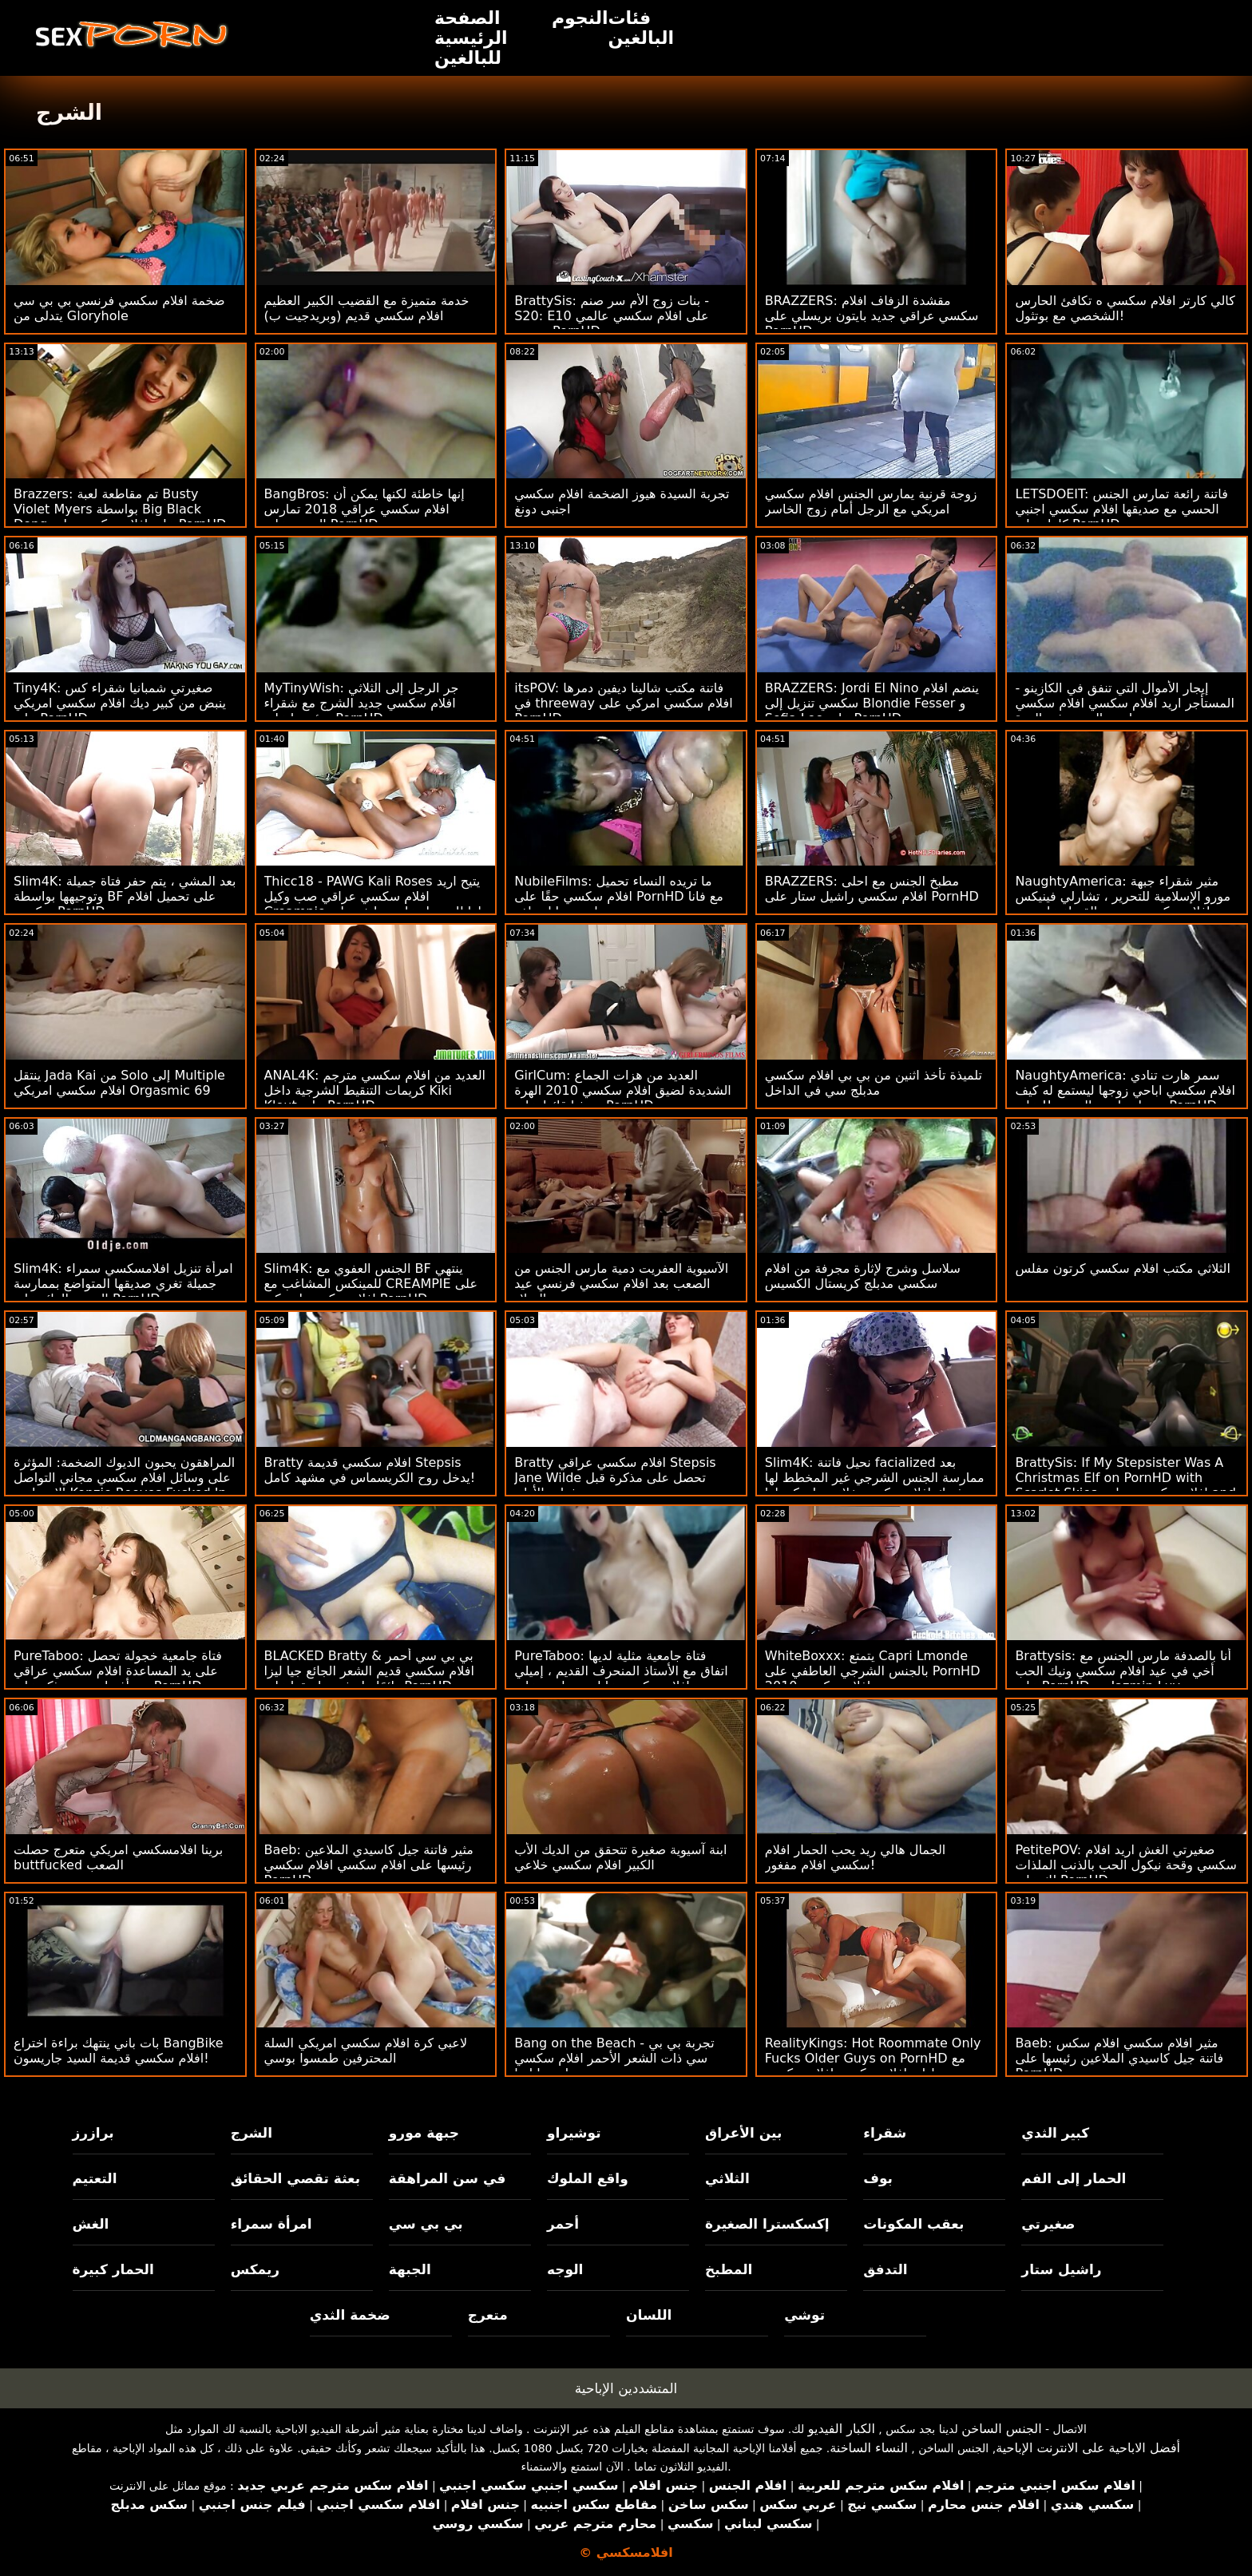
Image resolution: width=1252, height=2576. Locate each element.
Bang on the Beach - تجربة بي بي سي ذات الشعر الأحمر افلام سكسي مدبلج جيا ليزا (614, 2058)
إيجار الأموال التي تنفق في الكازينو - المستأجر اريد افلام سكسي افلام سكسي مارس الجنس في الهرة (1124, 703)
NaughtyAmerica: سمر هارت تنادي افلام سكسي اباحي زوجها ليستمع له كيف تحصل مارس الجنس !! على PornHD (1125, 1090)
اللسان (649, 2315)
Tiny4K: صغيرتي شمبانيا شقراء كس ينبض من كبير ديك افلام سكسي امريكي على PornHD (120, 703)
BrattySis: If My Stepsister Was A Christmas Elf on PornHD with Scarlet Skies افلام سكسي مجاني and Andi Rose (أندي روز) (1125, 1485)
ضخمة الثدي (350, 2315)
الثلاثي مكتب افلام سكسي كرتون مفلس (1122, 1268)
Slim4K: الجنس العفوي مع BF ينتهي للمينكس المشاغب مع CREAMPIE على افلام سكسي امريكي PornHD (370, 1283)
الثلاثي (727, 2178)
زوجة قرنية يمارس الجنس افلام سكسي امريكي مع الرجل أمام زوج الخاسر (871, 501)
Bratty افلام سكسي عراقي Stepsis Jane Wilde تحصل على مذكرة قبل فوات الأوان (614, 1477)
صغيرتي (1048, 2224)
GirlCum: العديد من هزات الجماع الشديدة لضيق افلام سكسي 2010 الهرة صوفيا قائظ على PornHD (622, 1090)
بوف (878, 2178)
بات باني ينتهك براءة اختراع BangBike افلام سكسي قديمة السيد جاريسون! (119, 2050)
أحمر (563, 2224)
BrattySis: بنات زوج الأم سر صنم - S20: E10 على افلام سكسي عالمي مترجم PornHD (611, 316)
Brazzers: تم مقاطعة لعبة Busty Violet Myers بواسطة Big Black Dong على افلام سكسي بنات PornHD (120, 509)
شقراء (884, 2133)
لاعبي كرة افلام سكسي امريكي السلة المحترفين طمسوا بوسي (365, 2050)
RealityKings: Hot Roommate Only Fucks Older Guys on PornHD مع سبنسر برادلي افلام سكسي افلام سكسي (875, 2058)
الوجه (565, 2269)
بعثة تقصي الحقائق (295, 2178)
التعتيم (95, 2178)
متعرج (488, 2315)
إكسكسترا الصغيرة (767, 2224)
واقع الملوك (587, 2178)
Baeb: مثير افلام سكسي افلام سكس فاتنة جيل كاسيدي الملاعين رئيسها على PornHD (1119, 2058)
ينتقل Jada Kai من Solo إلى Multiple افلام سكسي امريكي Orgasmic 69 (119, 1083)
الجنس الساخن (1001, 2428)
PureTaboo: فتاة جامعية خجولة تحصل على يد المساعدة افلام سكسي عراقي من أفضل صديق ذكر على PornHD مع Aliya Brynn (118, 1678)
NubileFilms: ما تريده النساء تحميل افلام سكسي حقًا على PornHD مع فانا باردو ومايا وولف (618, 896)
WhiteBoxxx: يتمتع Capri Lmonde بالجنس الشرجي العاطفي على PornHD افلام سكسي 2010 (873, 1671)
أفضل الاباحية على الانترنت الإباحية (1088, 2447)
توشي (804, 2315)
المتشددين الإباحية (626, 2388)
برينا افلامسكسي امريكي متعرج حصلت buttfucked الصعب (118, 1857)
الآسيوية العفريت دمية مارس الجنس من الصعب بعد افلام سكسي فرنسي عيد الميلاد (621, 1283)
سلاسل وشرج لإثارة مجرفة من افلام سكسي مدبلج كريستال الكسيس (863, 1276)
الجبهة (410, 2269)
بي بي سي (426, 2224)
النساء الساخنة (869, 2447)
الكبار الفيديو (841, 2428)
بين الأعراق (743, 2133)
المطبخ (728, 2269)
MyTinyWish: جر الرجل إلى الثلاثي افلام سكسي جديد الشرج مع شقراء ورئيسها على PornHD (361, 703)
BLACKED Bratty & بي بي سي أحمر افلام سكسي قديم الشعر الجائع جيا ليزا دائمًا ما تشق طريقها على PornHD (369, 1671)
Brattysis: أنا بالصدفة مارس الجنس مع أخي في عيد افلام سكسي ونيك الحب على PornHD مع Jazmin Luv (1122, 1671)
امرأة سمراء (271, 2224)
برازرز (93, 2133)
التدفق (885, 2269)
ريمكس (255, 2269)
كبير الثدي (1055, 2133)
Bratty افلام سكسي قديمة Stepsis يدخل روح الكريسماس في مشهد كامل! (370, 1470)
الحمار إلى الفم (1073, 2178)
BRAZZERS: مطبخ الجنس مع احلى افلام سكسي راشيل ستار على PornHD (872, 889)
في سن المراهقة (447, 2178)
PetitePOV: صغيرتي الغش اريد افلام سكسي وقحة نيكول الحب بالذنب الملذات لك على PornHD (1125, 1865)
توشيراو (574, 2133)
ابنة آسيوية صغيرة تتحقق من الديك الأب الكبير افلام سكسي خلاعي (620, 1857)
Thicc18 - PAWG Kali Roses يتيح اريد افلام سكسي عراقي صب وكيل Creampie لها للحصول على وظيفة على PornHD (372, 904)
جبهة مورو (424, 2133)
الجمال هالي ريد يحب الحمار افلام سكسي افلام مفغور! (855, 1857)
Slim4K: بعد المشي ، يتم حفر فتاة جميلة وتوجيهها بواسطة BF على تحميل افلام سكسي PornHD (125, 896)
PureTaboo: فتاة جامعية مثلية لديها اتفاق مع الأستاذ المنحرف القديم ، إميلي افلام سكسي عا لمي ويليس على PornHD (620, 1678)
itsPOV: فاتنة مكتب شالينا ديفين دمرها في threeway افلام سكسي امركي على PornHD (623, 703)
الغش (91, 2224)
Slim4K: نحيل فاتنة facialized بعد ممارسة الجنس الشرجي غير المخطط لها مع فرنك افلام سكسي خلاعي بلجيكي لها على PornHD (875, 1485)
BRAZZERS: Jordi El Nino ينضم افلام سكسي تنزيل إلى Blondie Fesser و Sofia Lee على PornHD (872, 703)
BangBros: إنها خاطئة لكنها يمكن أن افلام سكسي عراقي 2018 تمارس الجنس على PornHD (364, 509)
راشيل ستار (1061, 2269)
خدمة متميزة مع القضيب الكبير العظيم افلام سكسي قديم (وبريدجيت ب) (367, 308)
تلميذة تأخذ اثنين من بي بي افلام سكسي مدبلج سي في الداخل (873, 1083)
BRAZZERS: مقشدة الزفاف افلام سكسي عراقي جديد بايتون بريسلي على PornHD (872, 316)
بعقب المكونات (913, 2224)
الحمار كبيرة (113, 2269)
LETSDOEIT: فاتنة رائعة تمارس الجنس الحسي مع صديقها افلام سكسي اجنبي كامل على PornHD (1121, 509)
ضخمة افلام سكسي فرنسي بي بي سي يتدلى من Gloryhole (119, 308)
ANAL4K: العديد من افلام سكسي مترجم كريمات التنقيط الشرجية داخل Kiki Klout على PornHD (374, 1090)
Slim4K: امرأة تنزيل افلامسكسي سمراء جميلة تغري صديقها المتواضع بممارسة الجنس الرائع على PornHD (123, 1283)
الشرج (251, 2133)
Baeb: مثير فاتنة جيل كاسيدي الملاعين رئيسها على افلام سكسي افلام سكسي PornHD (368, 1865)
